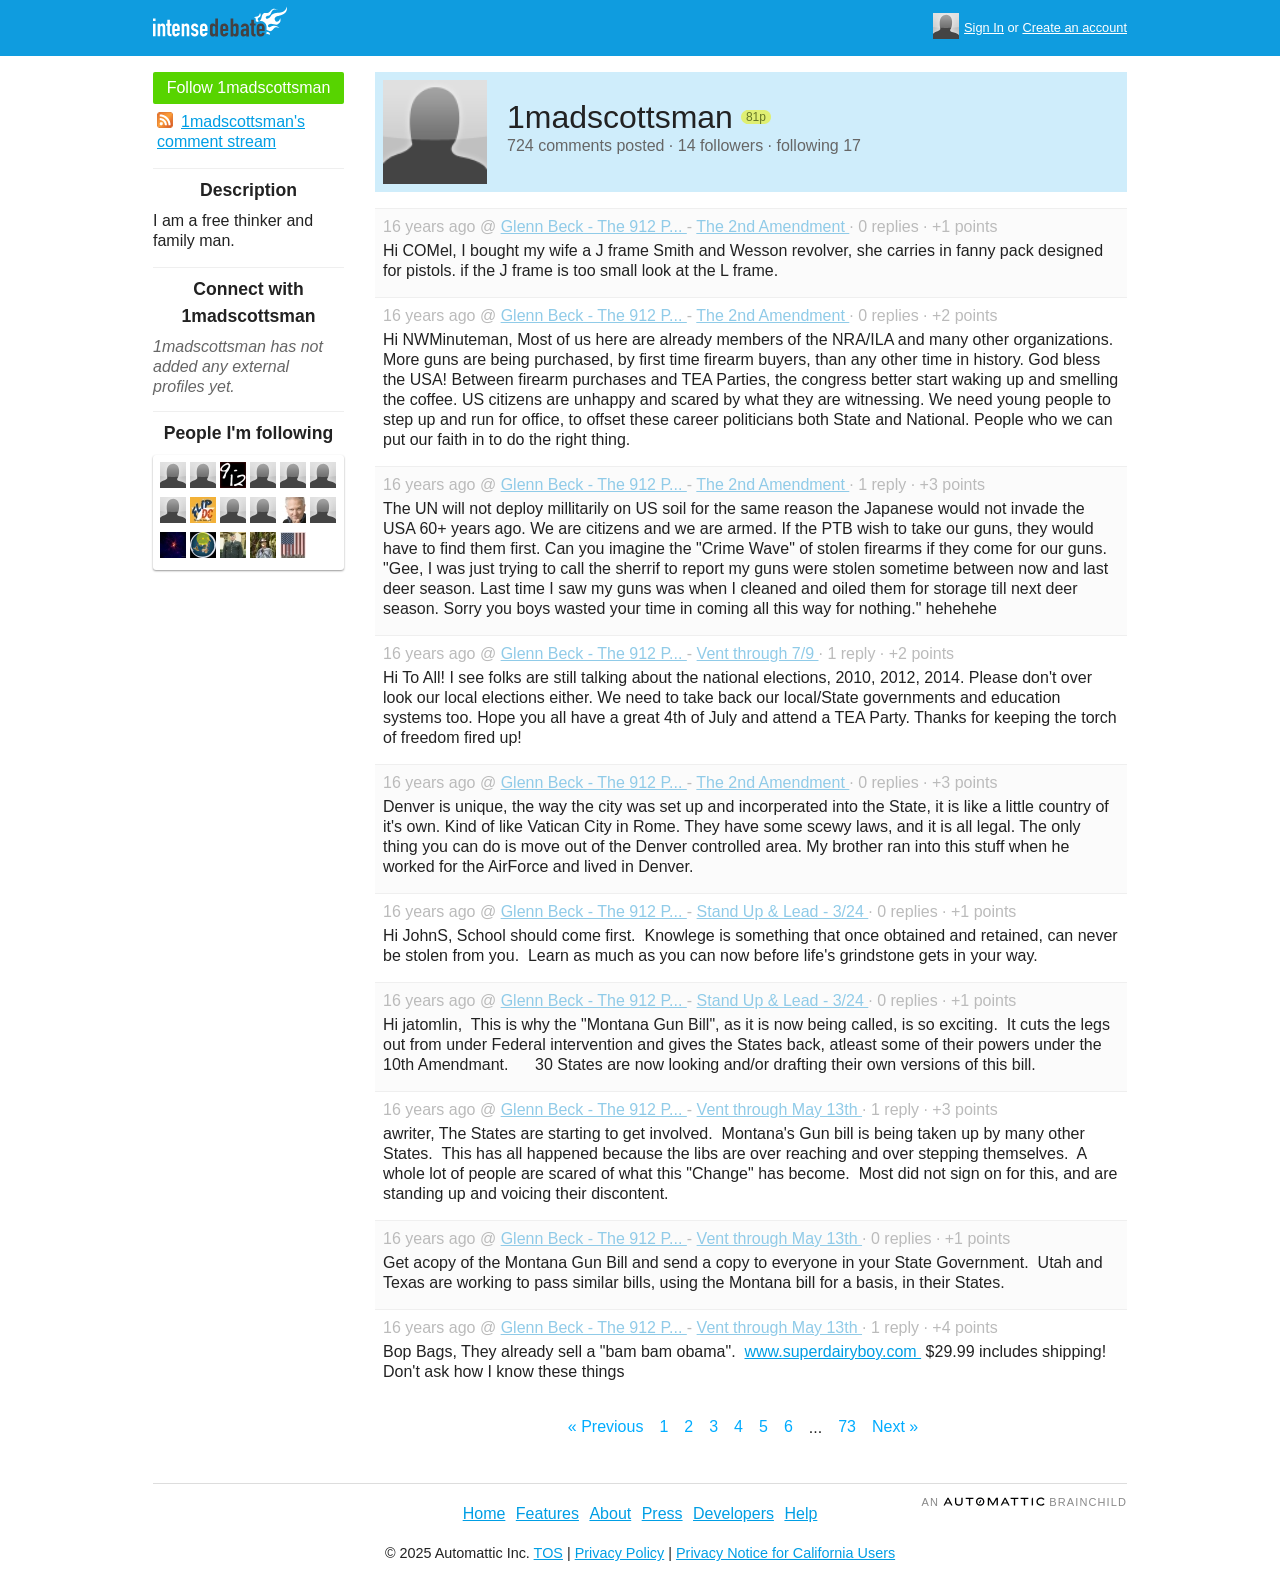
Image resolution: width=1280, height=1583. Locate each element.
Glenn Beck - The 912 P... (594, 226)
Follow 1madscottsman (249, 87)
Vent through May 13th (779, 1109)
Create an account (1074, 27)
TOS (548, 1553)
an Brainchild (1024, 1502)
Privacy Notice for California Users (785, 1553)
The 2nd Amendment (772, 226)
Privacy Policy (620, 1553)
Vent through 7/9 (758, 653)
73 (847, 1426)
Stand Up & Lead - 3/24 (783, 911)
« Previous (606, 1426)
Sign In (984, 27)
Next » (895, 1426)
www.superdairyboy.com (832, 1351)
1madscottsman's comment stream (231, 131)
